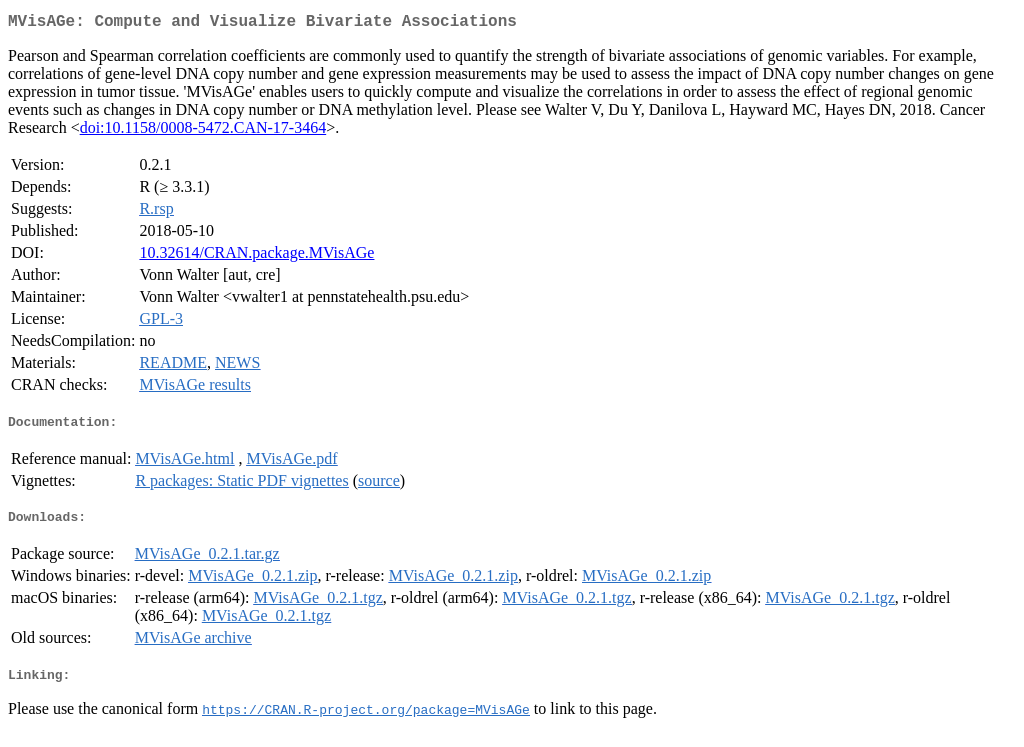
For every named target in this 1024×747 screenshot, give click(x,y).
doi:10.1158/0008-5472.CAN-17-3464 (203, 131)
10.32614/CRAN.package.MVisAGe (256, 256)
